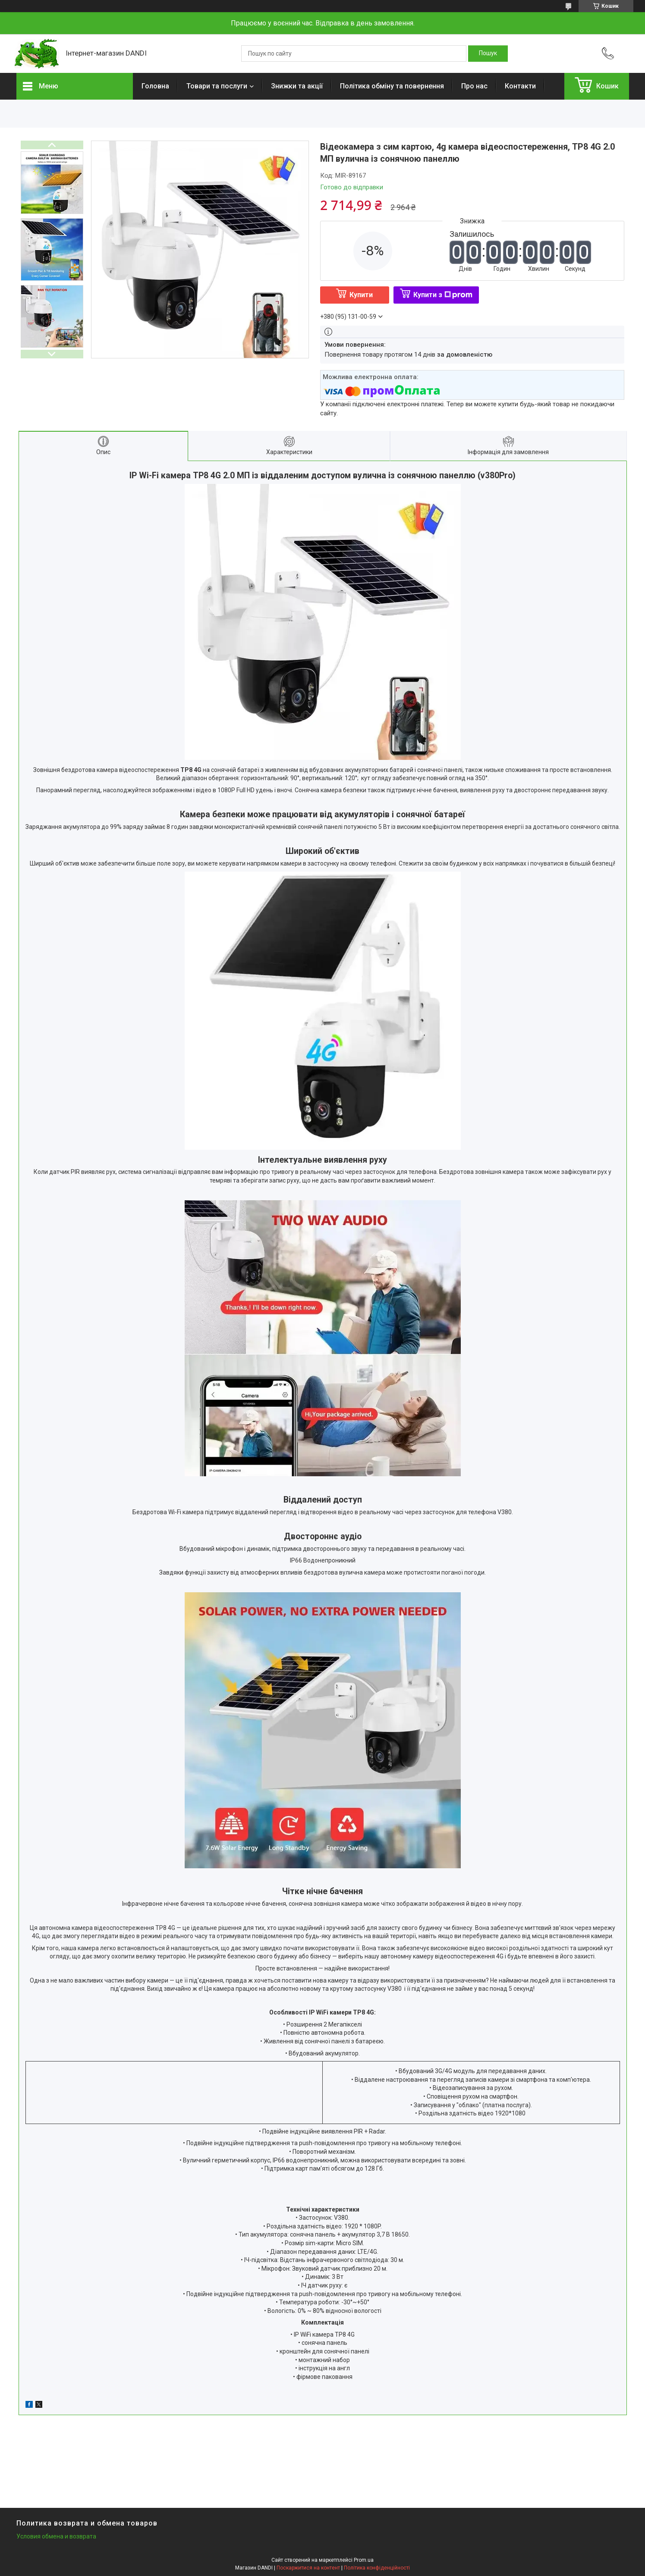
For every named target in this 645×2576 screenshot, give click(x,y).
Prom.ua (364, 2560)
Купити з (442, 295)
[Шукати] (488, 53)
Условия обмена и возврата (56, 2536)
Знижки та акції (297, 86)
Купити (361, 295)
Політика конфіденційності (377, 2568)
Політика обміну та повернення (392, 86)
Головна (155, 86)
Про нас (474, 86)
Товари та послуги (216, 86)
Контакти (520, 86)
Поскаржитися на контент (308, 2568)
